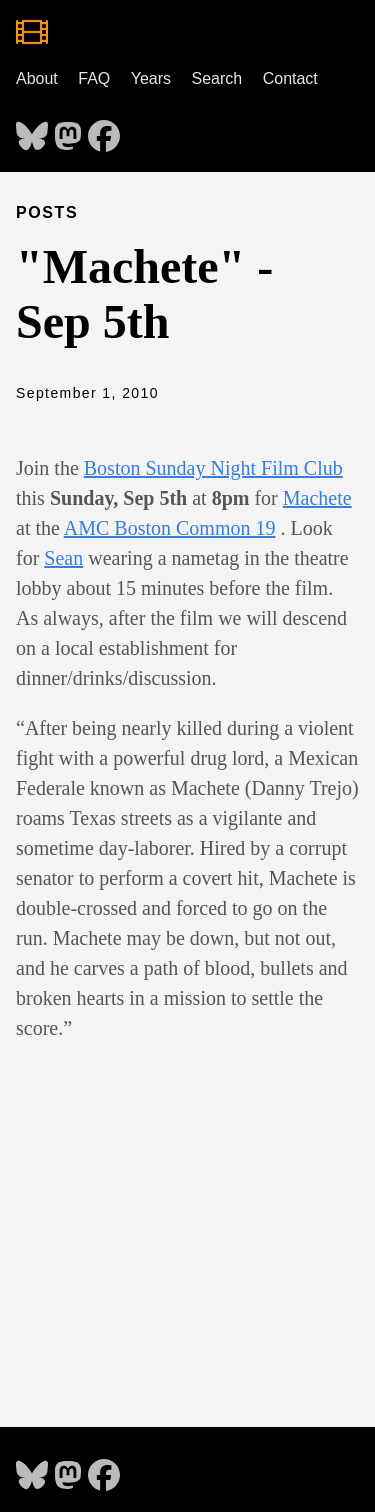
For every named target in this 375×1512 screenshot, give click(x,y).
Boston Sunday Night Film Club (213, 468)
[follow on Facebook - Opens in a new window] (104, 130)
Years (151, 78)
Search (217, 78)
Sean (63, 558)
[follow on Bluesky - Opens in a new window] (32, 130)
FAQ (94, 78)
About (37, 78)
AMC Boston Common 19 (170, 528)
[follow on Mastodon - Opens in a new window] (68, 130)
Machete (317, 498)
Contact (290, 78)
